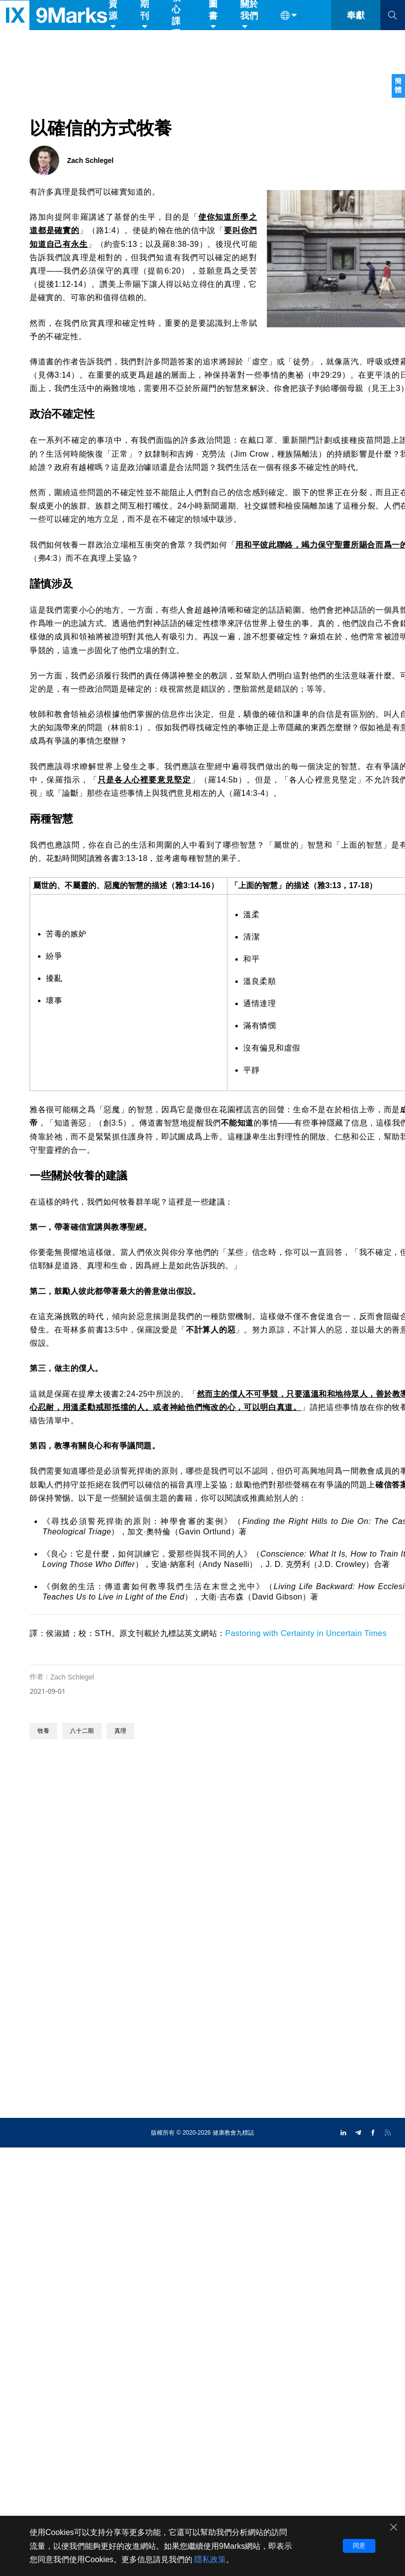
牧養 (43, 1730)
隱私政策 (210, 2559)
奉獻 (356, 29)
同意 (359, 2545)
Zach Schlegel (72, 1677)
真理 (120, 1730)
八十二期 (82, 1730)
